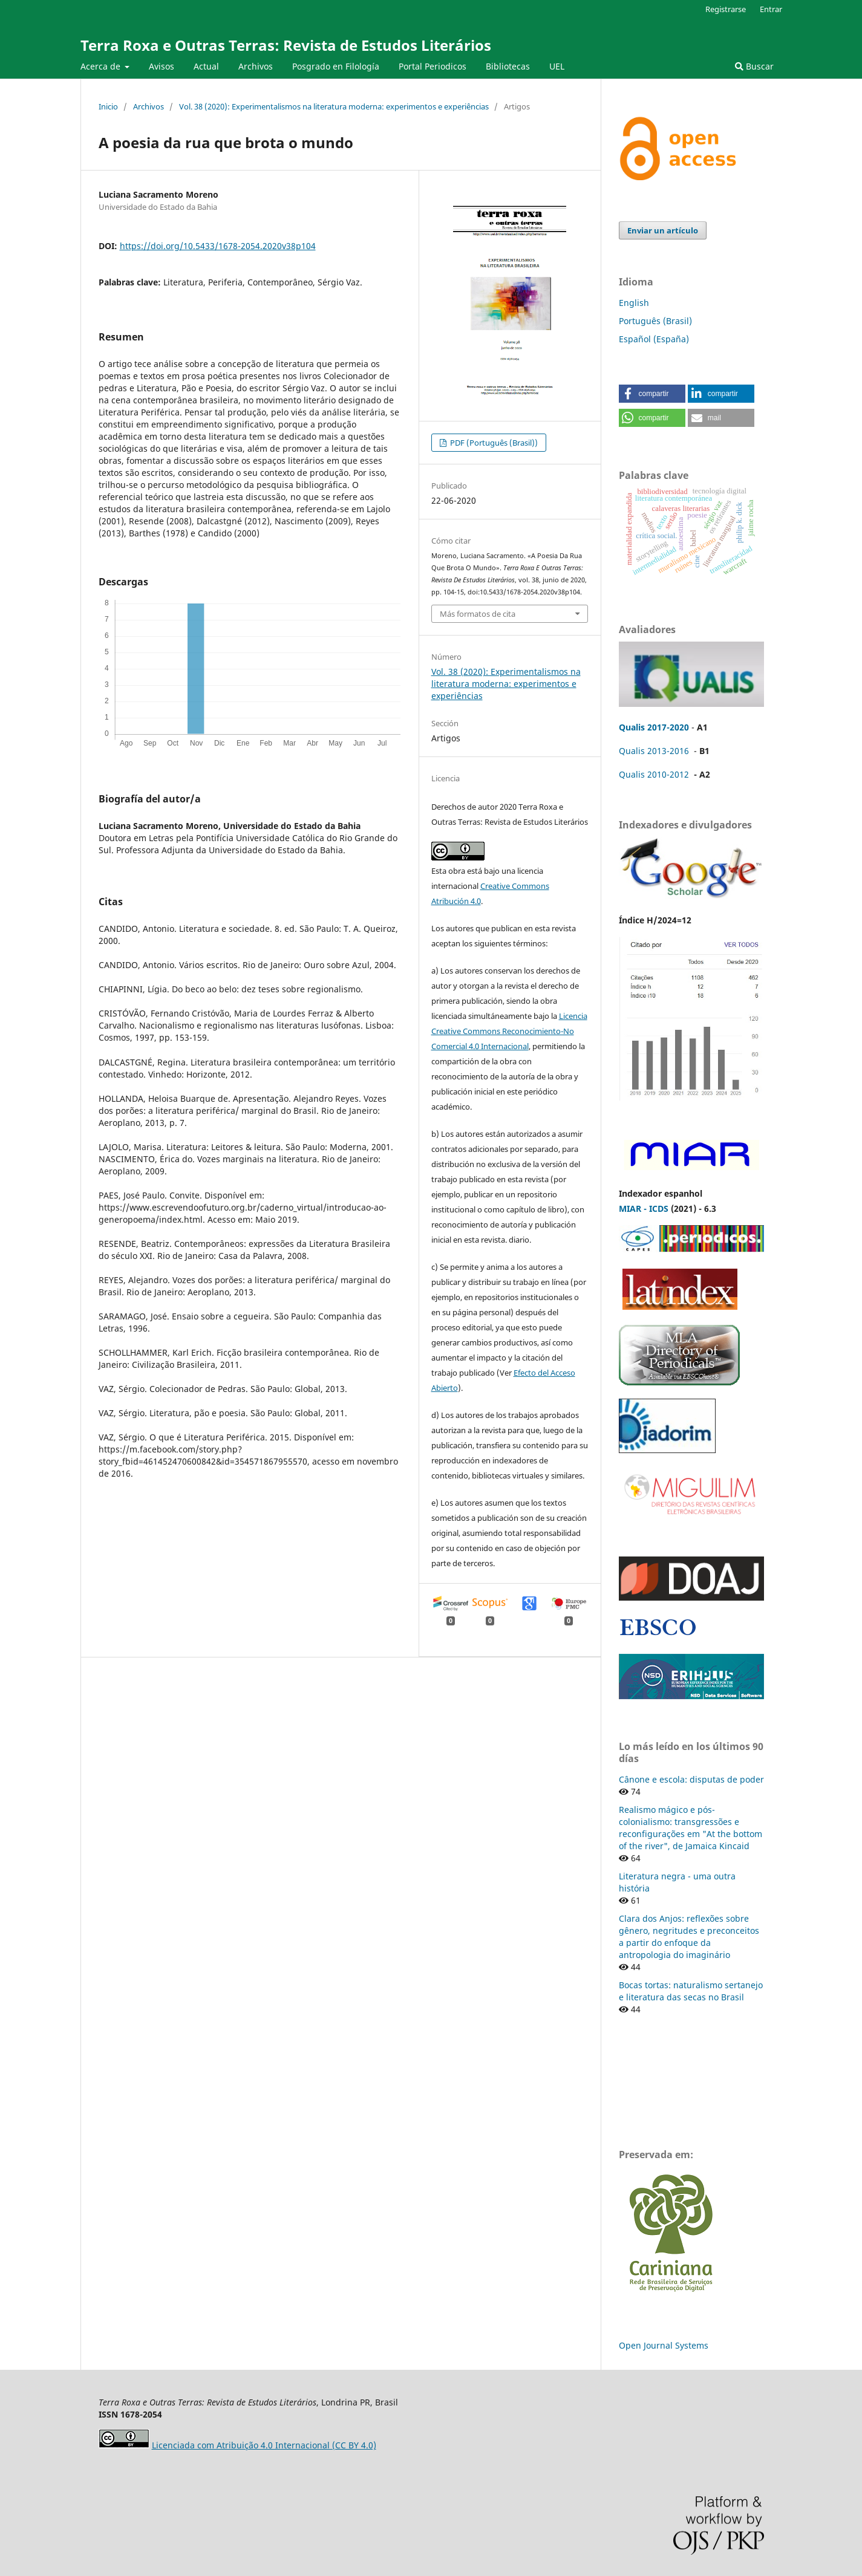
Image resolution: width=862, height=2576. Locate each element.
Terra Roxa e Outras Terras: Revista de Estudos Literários (285, 45)
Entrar (771, 9)
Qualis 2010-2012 (654, 774)
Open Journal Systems (663, 2345)
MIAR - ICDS (643, 1208)
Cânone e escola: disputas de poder (691, 1779)
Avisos (161, 66)
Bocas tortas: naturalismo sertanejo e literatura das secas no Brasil (691, 1991)
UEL (556, 66)
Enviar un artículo (662, 230)
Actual (206, 66)
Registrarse (725, 9)
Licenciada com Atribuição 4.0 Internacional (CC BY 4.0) (264, 2445)
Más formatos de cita (477, 613)
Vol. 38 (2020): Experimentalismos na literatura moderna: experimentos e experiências (334, 106)
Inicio (108, 106)
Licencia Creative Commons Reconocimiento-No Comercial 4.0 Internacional (509, 1031)
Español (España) (654, 339)
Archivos (255, 66)
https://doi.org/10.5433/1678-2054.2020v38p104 (218, 246)
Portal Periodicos (432, 66)
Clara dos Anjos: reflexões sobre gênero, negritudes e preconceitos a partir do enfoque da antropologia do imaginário (689, 1936)
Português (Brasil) (655, 321)
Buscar (754, 66)
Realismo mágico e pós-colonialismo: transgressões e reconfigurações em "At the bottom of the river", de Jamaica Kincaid (690, 1828)
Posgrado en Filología (335, 66)
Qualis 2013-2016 (654, 750)
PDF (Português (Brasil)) (493, 442)
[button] (652, 394)
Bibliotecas (508, 66)
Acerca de (101, 66)
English (634, 302)
